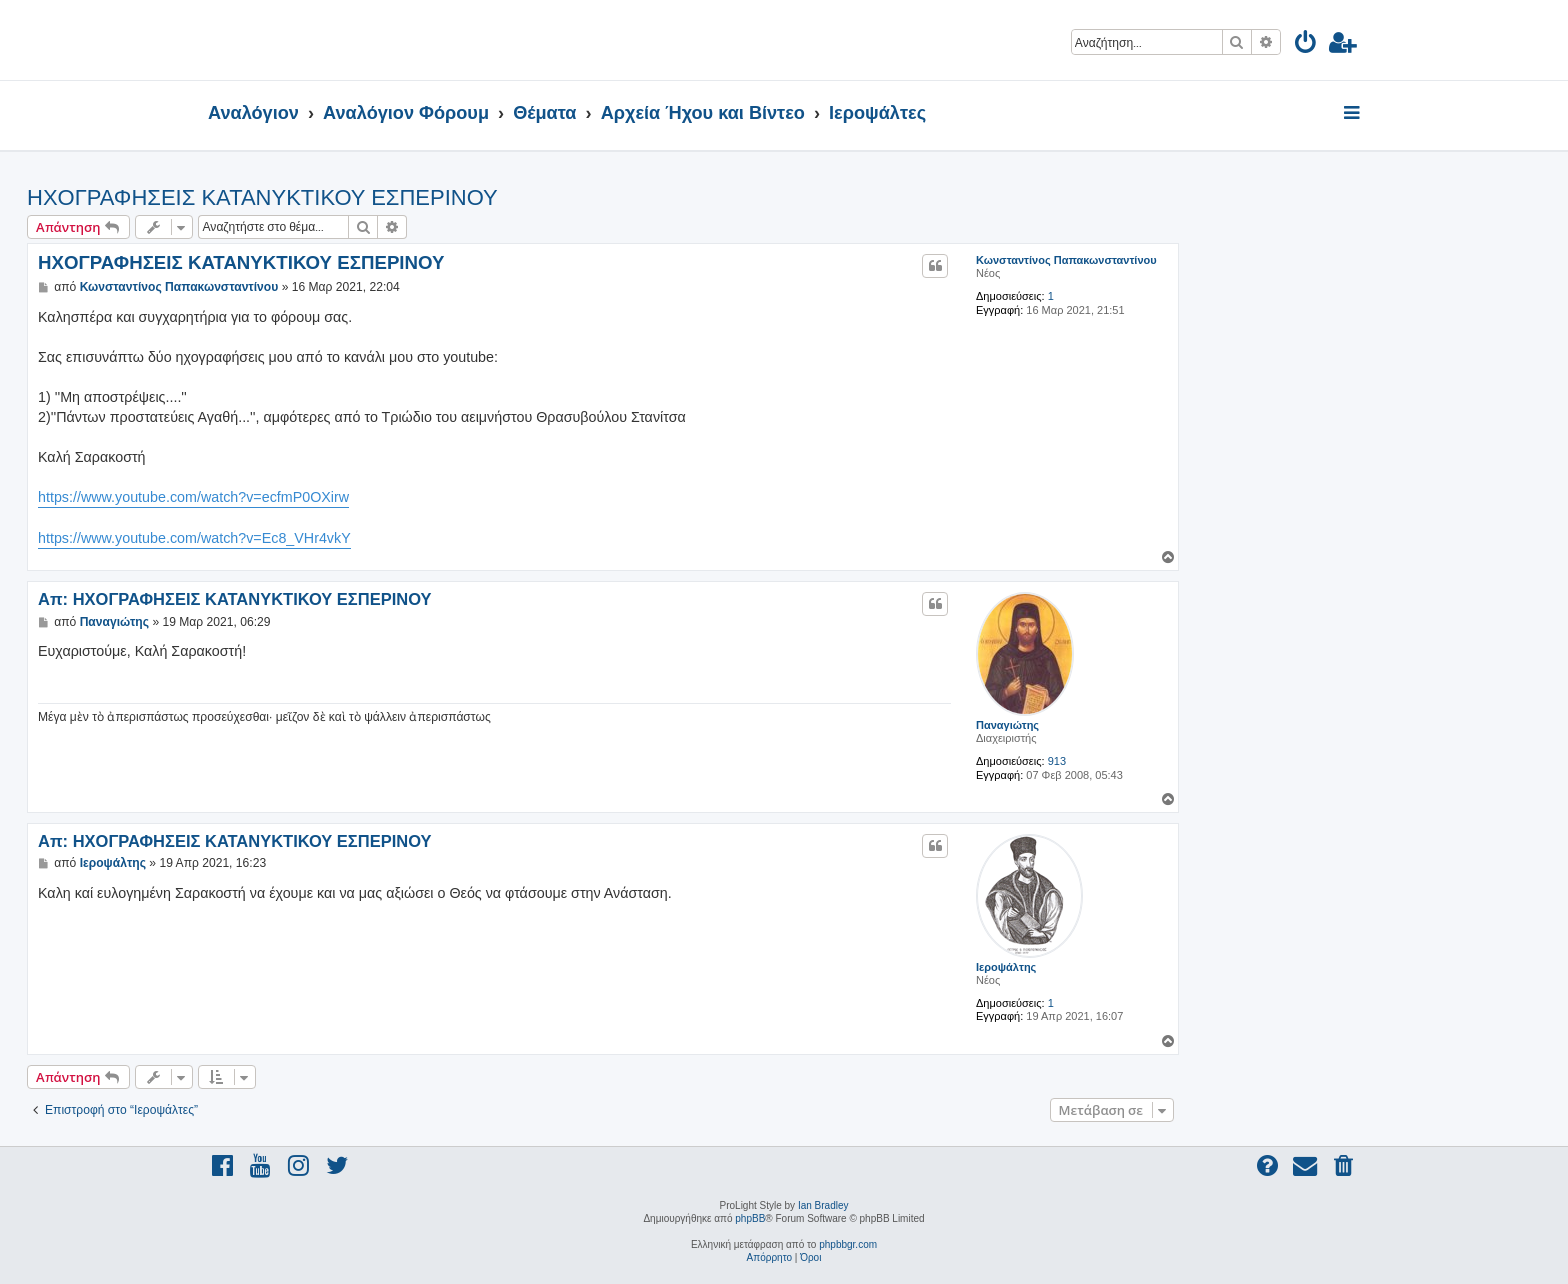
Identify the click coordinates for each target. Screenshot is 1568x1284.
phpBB (750, 1218)
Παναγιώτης (1007, 725)
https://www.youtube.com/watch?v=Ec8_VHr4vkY (194, 538)
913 (1057, 761)
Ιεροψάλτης (1006, 967)
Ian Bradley (823, 1205)
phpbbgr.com (848, 1244)
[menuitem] (1306, 45)
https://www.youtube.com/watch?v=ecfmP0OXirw (193, 497)
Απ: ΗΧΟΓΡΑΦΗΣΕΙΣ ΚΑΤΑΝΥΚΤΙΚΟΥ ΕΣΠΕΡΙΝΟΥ (235, 599)
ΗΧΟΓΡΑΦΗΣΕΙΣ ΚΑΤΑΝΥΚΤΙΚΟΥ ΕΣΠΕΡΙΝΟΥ (262, 197)
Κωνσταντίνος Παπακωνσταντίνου (1066, 260)
